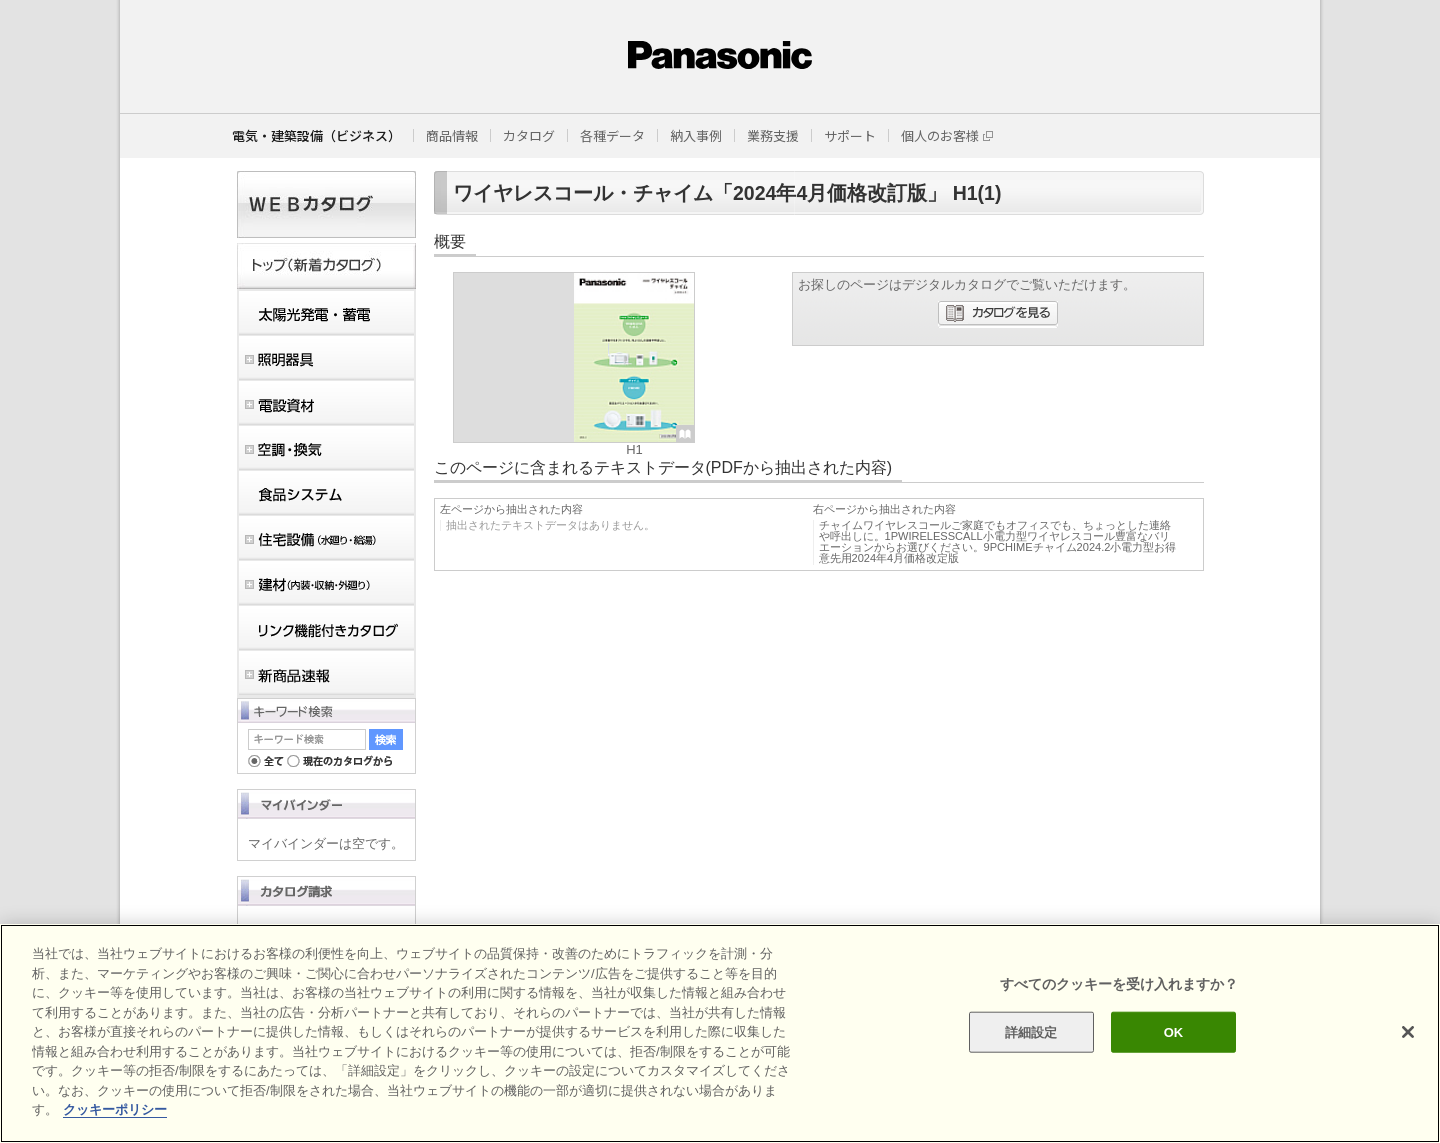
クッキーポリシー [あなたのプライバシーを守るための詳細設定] (115, 1109)
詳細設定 (1031, 1031)
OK (1174, 1031)
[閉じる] (1408, 1032)
